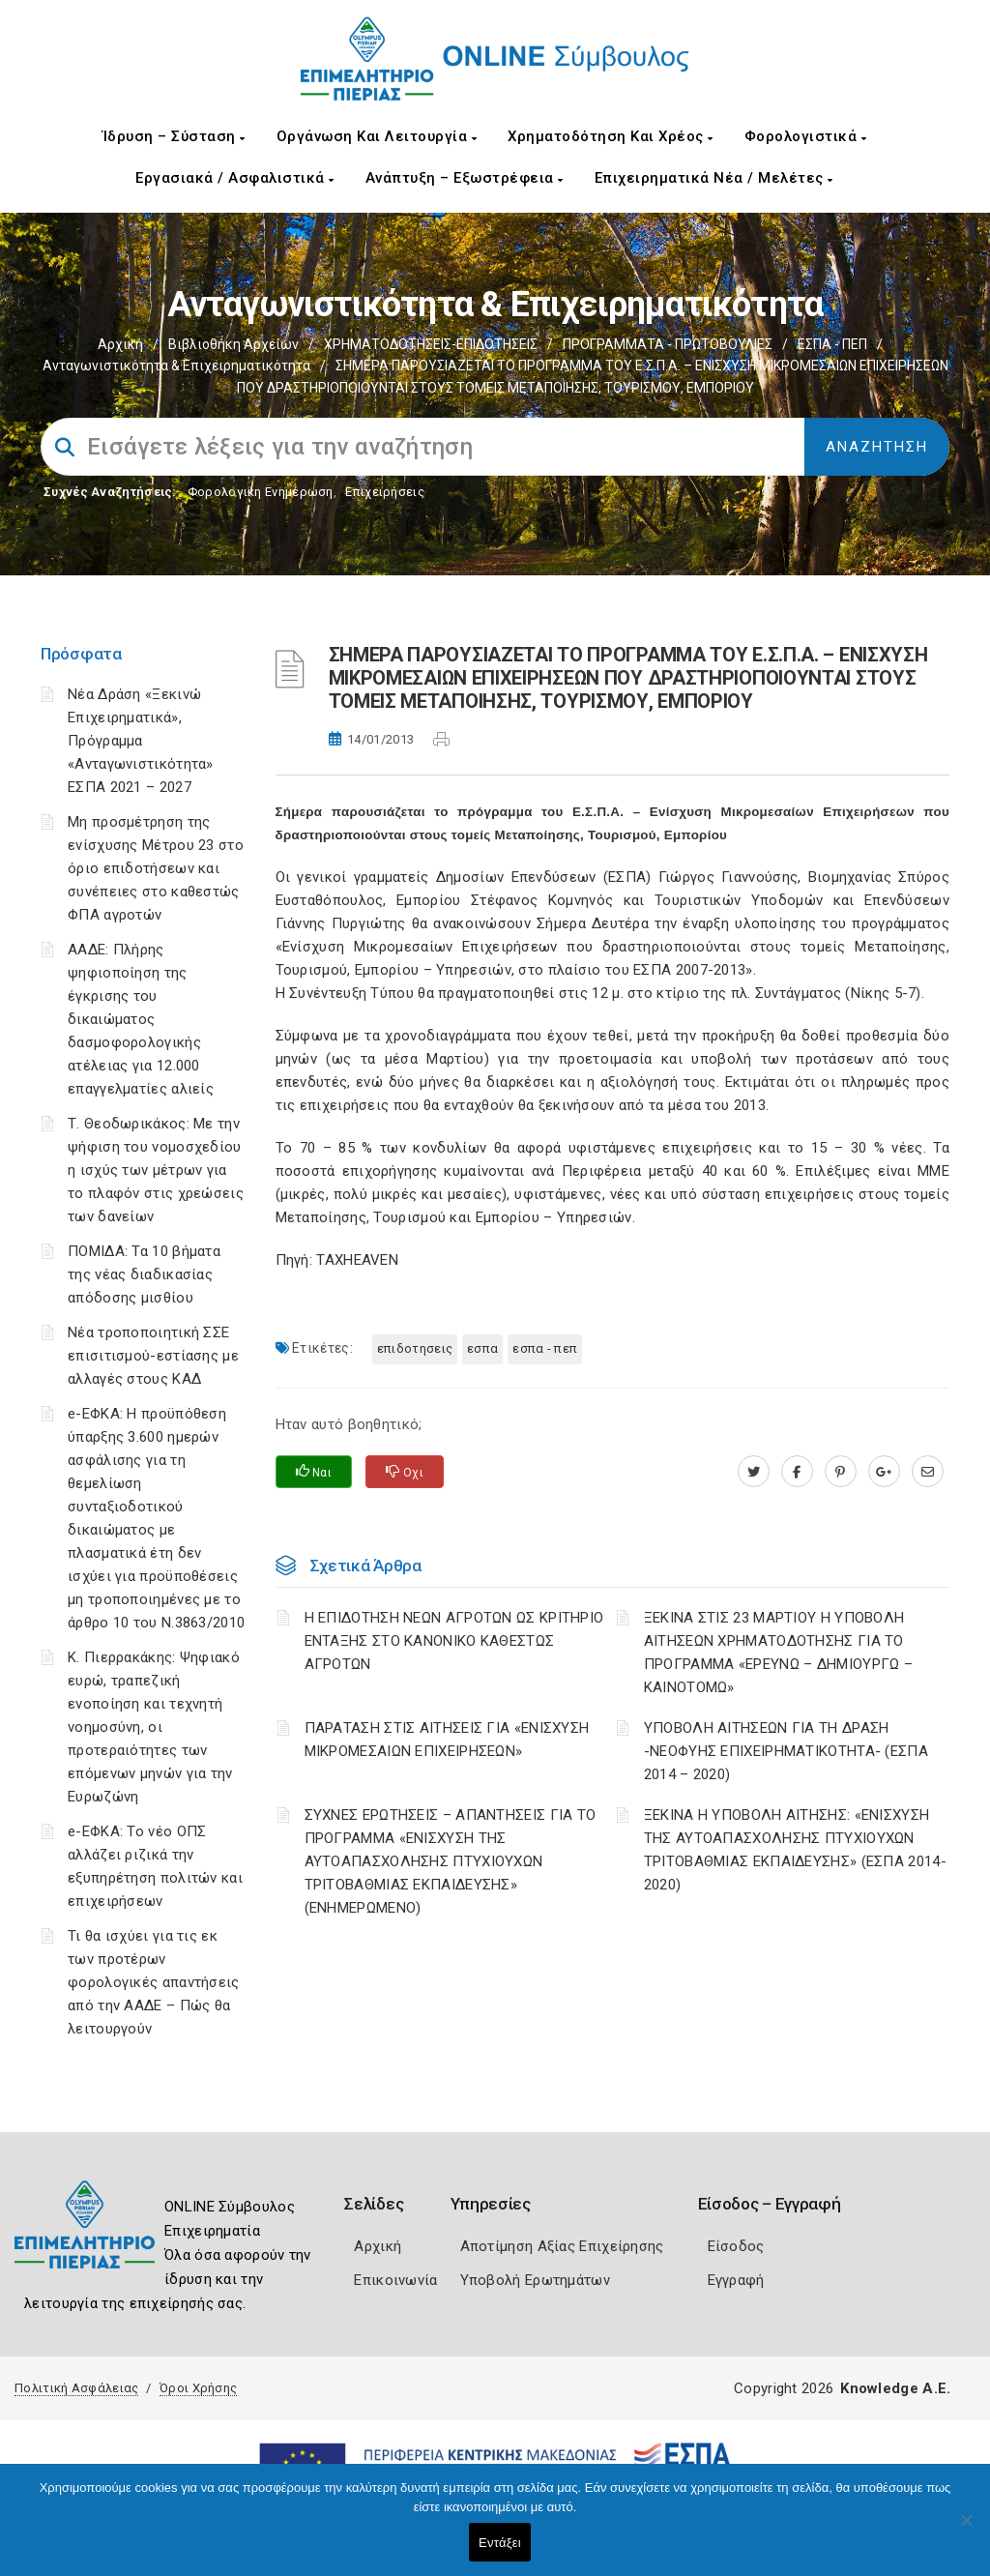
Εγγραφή (736, 2280)
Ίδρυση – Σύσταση (174, 136)
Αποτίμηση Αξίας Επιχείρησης (562, 2246)
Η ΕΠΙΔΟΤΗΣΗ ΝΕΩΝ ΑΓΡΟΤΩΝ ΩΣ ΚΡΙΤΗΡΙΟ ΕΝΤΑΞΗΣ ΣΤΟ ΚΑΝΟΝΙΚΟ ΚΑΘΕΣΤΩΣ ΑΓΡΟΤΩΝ (454, 1641)
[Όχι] (965, 2529)
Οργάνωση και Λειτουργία (377, 136)
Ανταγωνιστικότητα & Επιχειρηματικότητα (176, 365)
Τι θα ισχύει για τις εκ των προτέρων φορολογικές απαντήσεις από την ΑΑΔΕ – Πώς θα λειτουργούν (154, 1982)
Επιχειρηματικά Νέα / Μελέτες (714, 178)
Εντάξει (500, 2542)
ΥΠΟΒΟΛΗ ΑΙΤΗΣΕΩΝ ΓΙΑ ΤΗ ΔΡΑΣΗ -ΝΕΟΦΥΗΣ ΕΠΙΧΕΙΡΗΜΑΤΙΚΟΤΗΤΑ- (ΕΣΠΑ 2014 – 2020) (786, 1751)
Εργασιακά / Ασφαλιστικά (235, 178)
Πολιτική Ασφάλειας (76, 2388)
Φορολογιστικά (805, 136)
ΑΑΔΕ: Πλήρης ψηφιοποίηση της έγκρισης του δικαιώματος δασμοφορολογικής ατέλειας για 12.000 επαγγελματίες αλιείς (141, 1019)
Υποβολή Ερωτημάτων (535, 2280)
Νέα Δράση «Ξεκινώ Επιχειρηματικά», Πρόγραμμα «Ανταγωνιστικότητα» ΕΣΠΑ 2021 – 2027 (141, 741)
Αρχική (120, 344)
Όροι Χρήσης (198, 2388)
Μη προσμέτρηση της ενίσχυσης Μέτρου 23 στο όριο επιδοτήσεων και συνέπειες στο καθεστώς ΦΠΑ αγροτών (156, 868)
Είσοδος (736, 2246)
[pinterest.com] (840, 1471)
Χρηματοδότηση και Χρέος (610, 136)
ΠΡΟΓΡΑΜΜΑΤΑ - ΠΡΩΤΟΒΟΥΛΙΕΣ (667, 344)
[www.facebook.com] (797, 1471)
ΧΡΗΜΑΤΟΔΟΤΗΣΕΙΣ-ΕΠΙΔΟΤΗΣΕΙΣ (431, 344)
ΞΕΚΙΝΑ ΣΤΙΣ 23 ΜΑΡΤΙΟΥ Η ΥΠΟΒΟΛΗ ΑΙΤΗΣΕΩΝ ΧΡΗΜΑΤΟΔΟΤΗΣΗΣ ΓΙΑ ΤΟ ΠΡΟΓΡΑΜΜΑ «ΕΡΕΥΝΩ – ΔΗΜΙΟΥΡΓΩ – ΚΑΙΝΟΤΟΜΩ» (778, 1652)
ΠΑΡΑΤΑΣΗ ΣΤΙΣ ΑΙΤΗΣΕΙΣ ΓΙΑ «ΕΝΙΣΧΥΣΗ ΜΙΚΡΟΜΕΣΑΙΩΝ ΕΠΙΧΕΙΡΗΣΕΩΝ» (447, 1739)
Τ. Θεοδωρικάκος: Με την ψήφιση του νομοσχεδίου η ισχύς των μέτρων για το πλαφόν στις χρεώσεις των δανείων (156, 1170)
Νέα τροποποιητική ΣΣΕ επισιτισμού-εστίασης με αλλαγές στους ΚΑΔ (153, 1356)
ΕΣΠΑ (482, 1348)
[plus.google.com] (884, 1471)
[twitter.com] (753, 1471)
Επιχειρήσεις (384, 491)
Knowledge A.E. (895, 2388)
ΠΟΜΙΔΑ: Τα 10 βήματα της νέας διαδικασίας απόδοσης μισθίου (144, 1274)
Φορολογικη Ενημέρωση (261, 491)
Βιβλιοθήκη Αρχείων (233, 344)
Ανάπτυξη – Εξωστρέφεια (464, 178)
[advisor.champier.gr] (927, 1471)
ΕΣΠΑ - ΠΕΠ (832, 344)
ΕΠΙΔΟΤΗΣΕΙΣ (414, 1348)
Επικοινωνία (395, 2280)
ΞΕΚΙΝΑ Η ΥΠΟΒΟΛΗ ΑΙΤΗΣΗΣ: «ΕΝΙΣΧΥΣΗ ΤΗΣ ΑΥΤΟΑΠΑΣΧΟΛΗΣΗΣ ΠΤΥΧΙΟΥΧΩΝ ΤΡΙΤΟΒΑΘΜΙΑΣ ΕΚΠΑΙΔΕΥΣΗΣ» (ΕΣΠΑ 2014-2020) (795, 1849)
